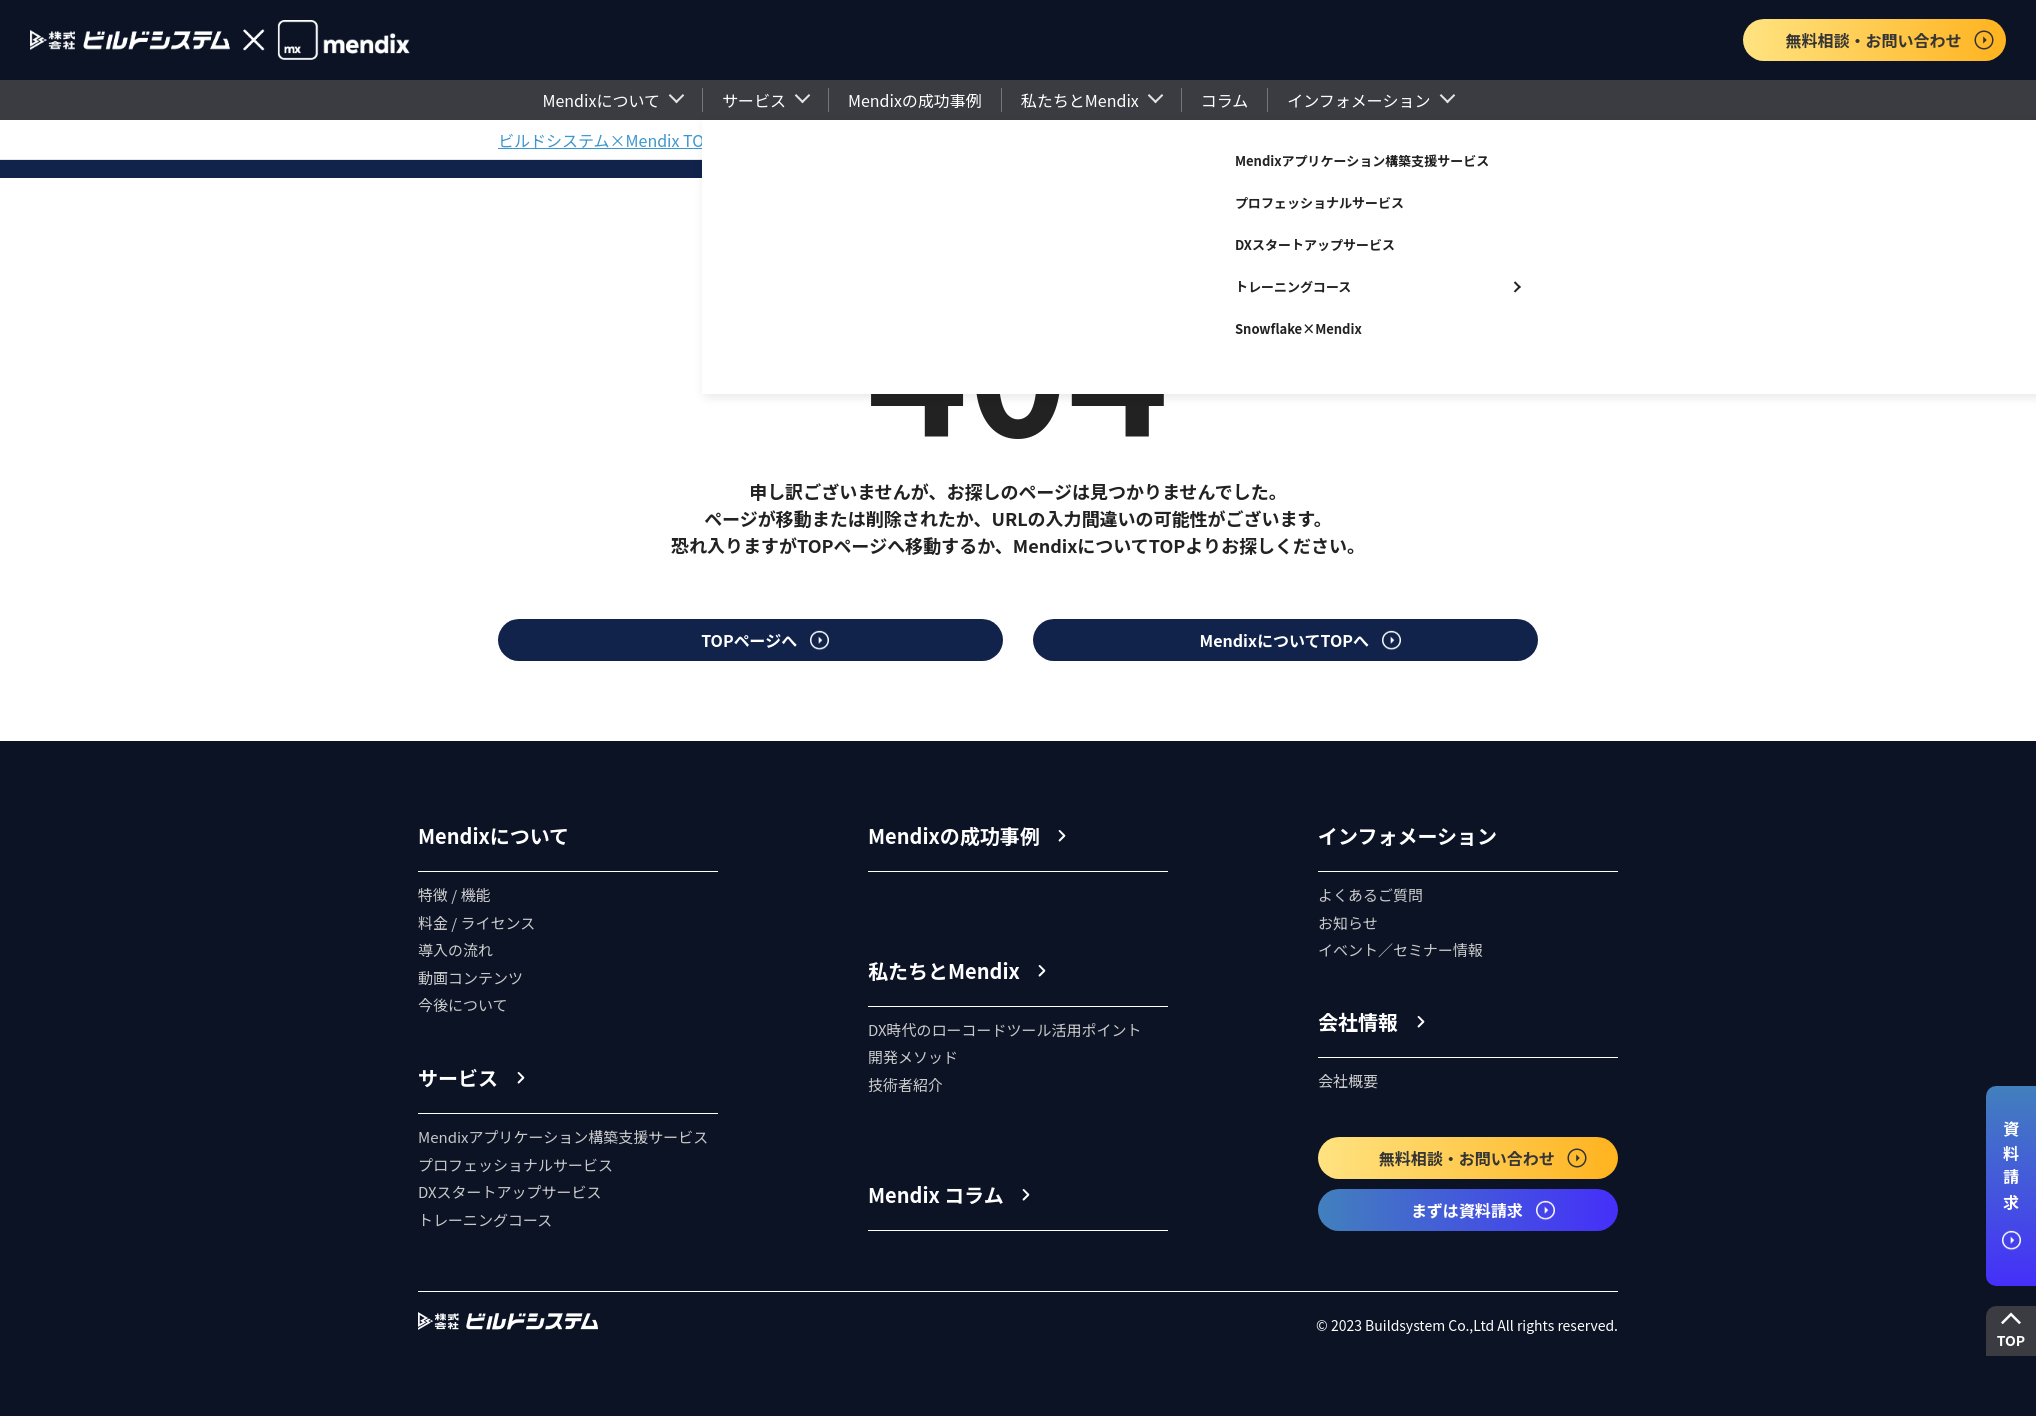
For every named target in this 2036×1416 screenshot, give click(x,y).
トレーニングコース (1293, 286)
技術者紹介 (905, 1084)
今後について (463, 1004)
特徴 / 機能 (454, 894)
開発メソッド (913, 1056)
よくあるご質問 (1370, 894)
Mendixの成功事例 (915, 100)
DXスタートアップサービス (1315, 244)
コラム (1225, 100)
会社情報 (1358, 1021)
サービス (754, 100)
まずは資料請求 (1484, 1210)
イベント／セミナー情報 (1400, 949)
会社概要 (1348, 1080)
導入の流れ (455, 949)
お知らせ (1348, 922)
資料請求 (2011, 1185)
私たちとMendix (1080, 100)
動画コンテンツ (470, 977)
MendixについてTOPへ (1301, 640)
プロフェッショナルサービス (1319, 202)
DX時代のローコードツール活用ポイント (1005, 1029)
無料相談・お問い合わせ (1890, 40)
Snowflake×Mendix (1298, 328)
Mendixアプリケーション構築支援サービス (1362, 160)
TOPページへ (766, 640)
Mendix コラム (936, 1194)
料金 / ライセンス (476, 922)
